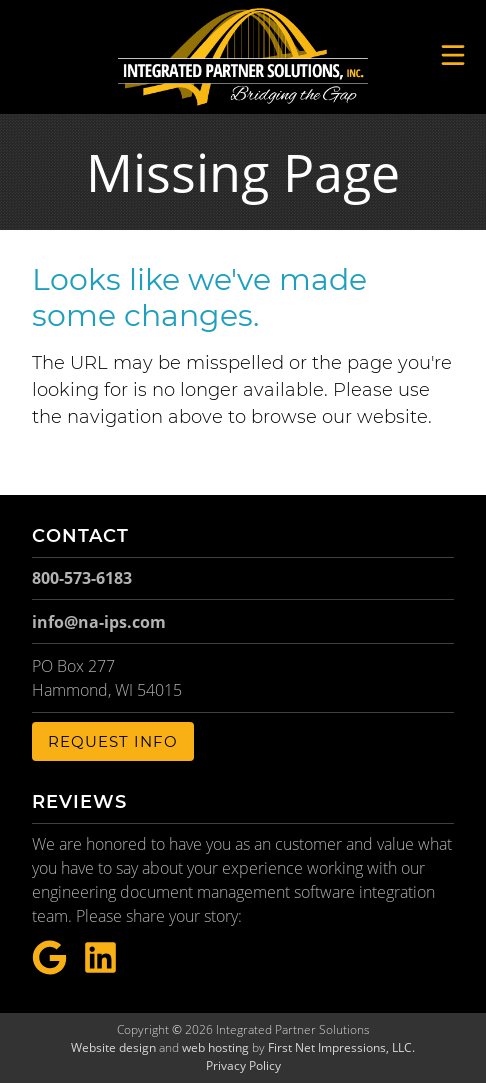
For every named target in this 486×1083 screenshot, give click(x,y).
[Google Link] (49, 958)
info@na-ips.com (99, 622)
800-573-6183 (82, 578)
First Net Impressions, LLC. (341, 1047)
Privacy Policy (243, 1065)
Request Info (113, 741)
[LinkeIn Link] (100, 958)
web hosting (215, 1047)
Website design (113, 1047)
